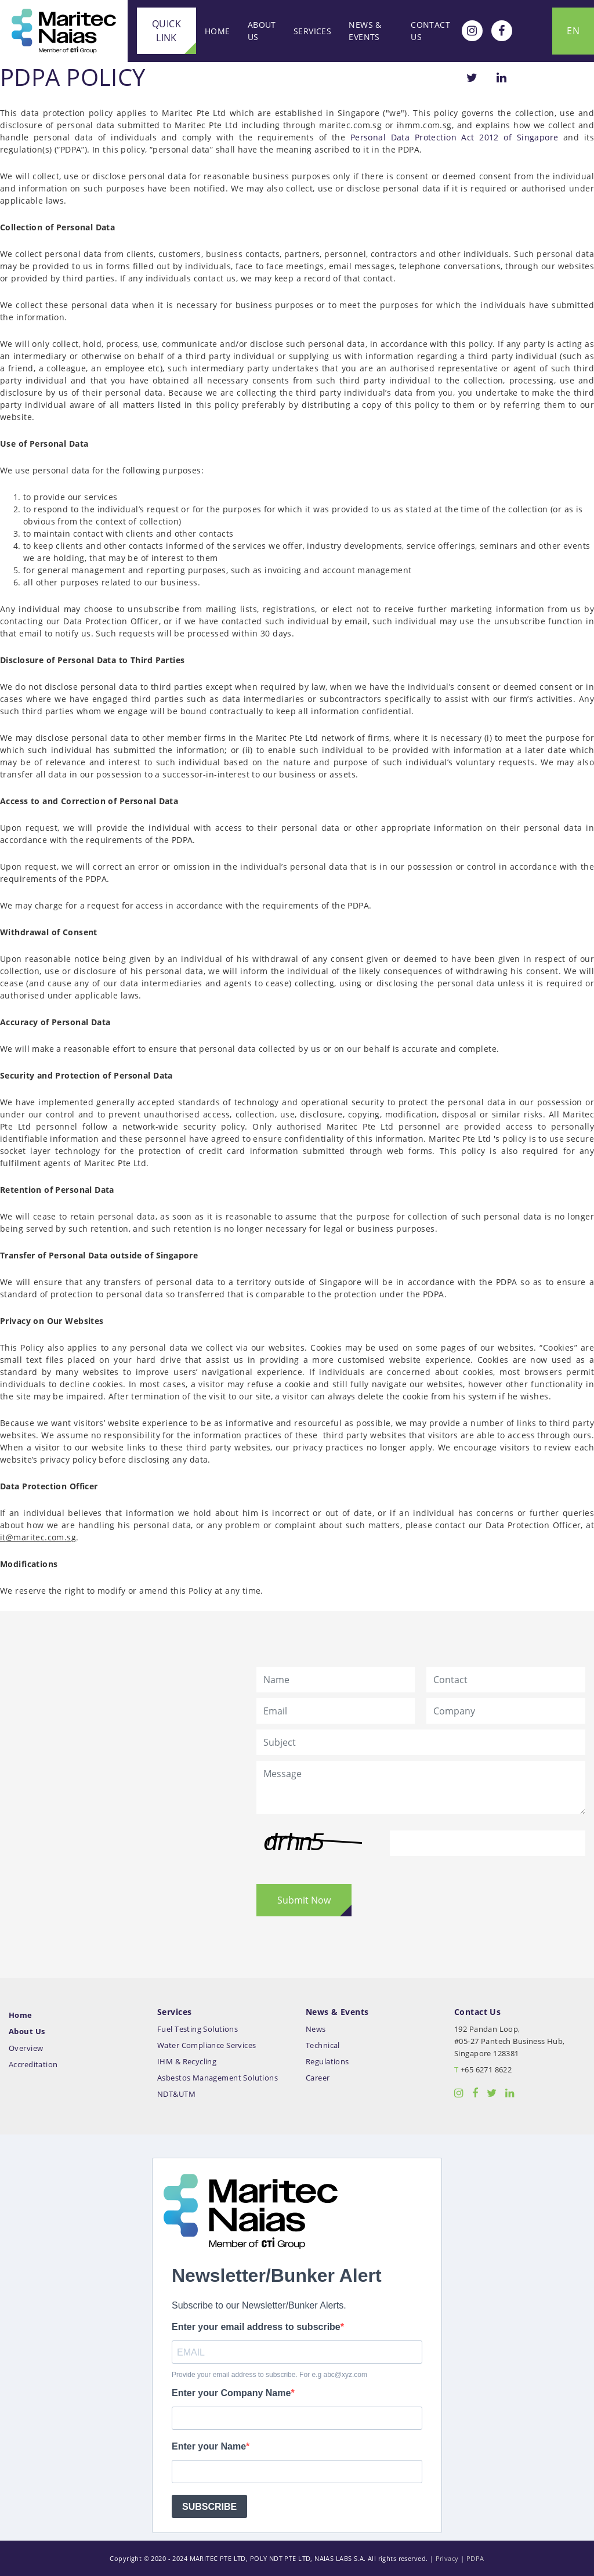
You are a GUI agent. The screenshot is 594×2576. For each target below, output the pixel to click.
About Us (262, 30)
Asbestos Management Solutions (217, 2078)
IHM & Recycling (186, 2062)
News (316, 2029)
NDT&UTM (176, 2094)
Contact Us (430, 30)
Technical (323, 2045)
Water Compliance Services (206, 2045)
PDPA (475, 2558)
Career (318, 2078)
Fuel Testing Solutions (197, 2029)
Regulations (327, 2062)
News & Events (365, 30)
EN (573, 30)
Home (217, 31)
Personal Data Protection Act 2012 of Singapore (454, 137)
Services (312, 31)
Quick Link (166, 30)
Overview (26, 2048)
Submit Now (304, 1900)
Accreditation (33, 2065)
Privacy (447, 2558)
